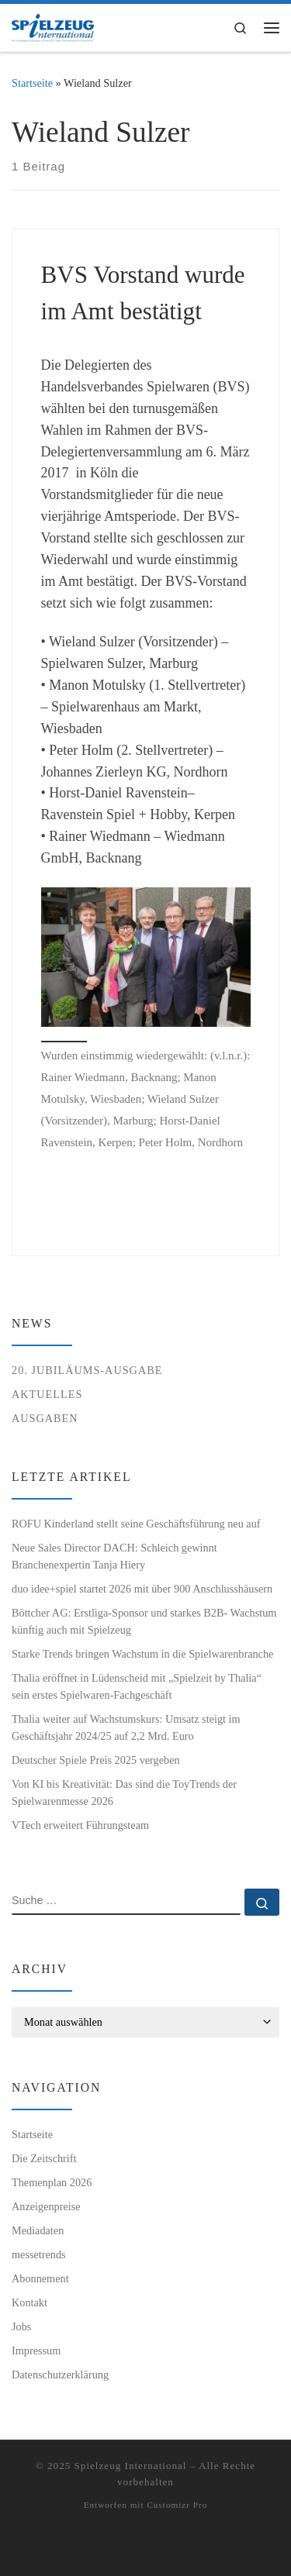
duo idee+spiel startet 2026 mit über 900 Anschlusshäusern (142, 1588)
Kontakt (29, 2302)
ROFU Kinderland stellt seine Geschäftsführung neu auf (136, 1523)
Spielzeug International (130, 2465)
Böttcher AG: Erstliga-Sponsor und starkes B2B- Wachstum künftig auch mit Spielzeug (144, 1621)
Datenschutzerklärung (60, 2374)
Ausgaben (45, 1418)
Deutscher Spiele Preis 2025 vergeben (96, 1760)
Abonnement (40, 2278)
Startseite (32, 83)
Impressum (36, 2350)
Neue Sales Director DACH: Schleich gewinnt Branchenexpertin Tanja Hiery (114, 1556)
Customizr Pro (177, 2504)
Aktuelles (47, 1394)
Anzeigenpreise (46, 2206)
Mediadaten (38, 2230)
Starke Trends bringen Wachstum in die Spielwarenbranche (142, 1654)
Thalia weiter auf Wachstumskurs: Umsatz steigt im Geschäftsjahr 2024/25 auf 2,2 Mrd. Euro (126, 1727)
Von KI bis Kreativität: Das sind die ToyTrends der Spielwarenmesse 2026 (124, 1792)
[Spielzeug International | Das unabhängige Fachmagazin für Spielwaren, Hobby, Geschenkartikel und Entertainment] (53, 26)
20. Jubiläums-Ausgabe (87, 1370)
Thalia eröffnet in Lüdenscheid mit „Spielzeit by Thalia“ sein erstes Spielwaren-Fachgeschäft (137, 1686)
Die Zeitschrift (44, 2158)
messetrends (39, 2254)
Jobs (21, 2326)
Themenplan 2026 (52, 2182)
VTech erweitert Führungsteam (80, 1825)
